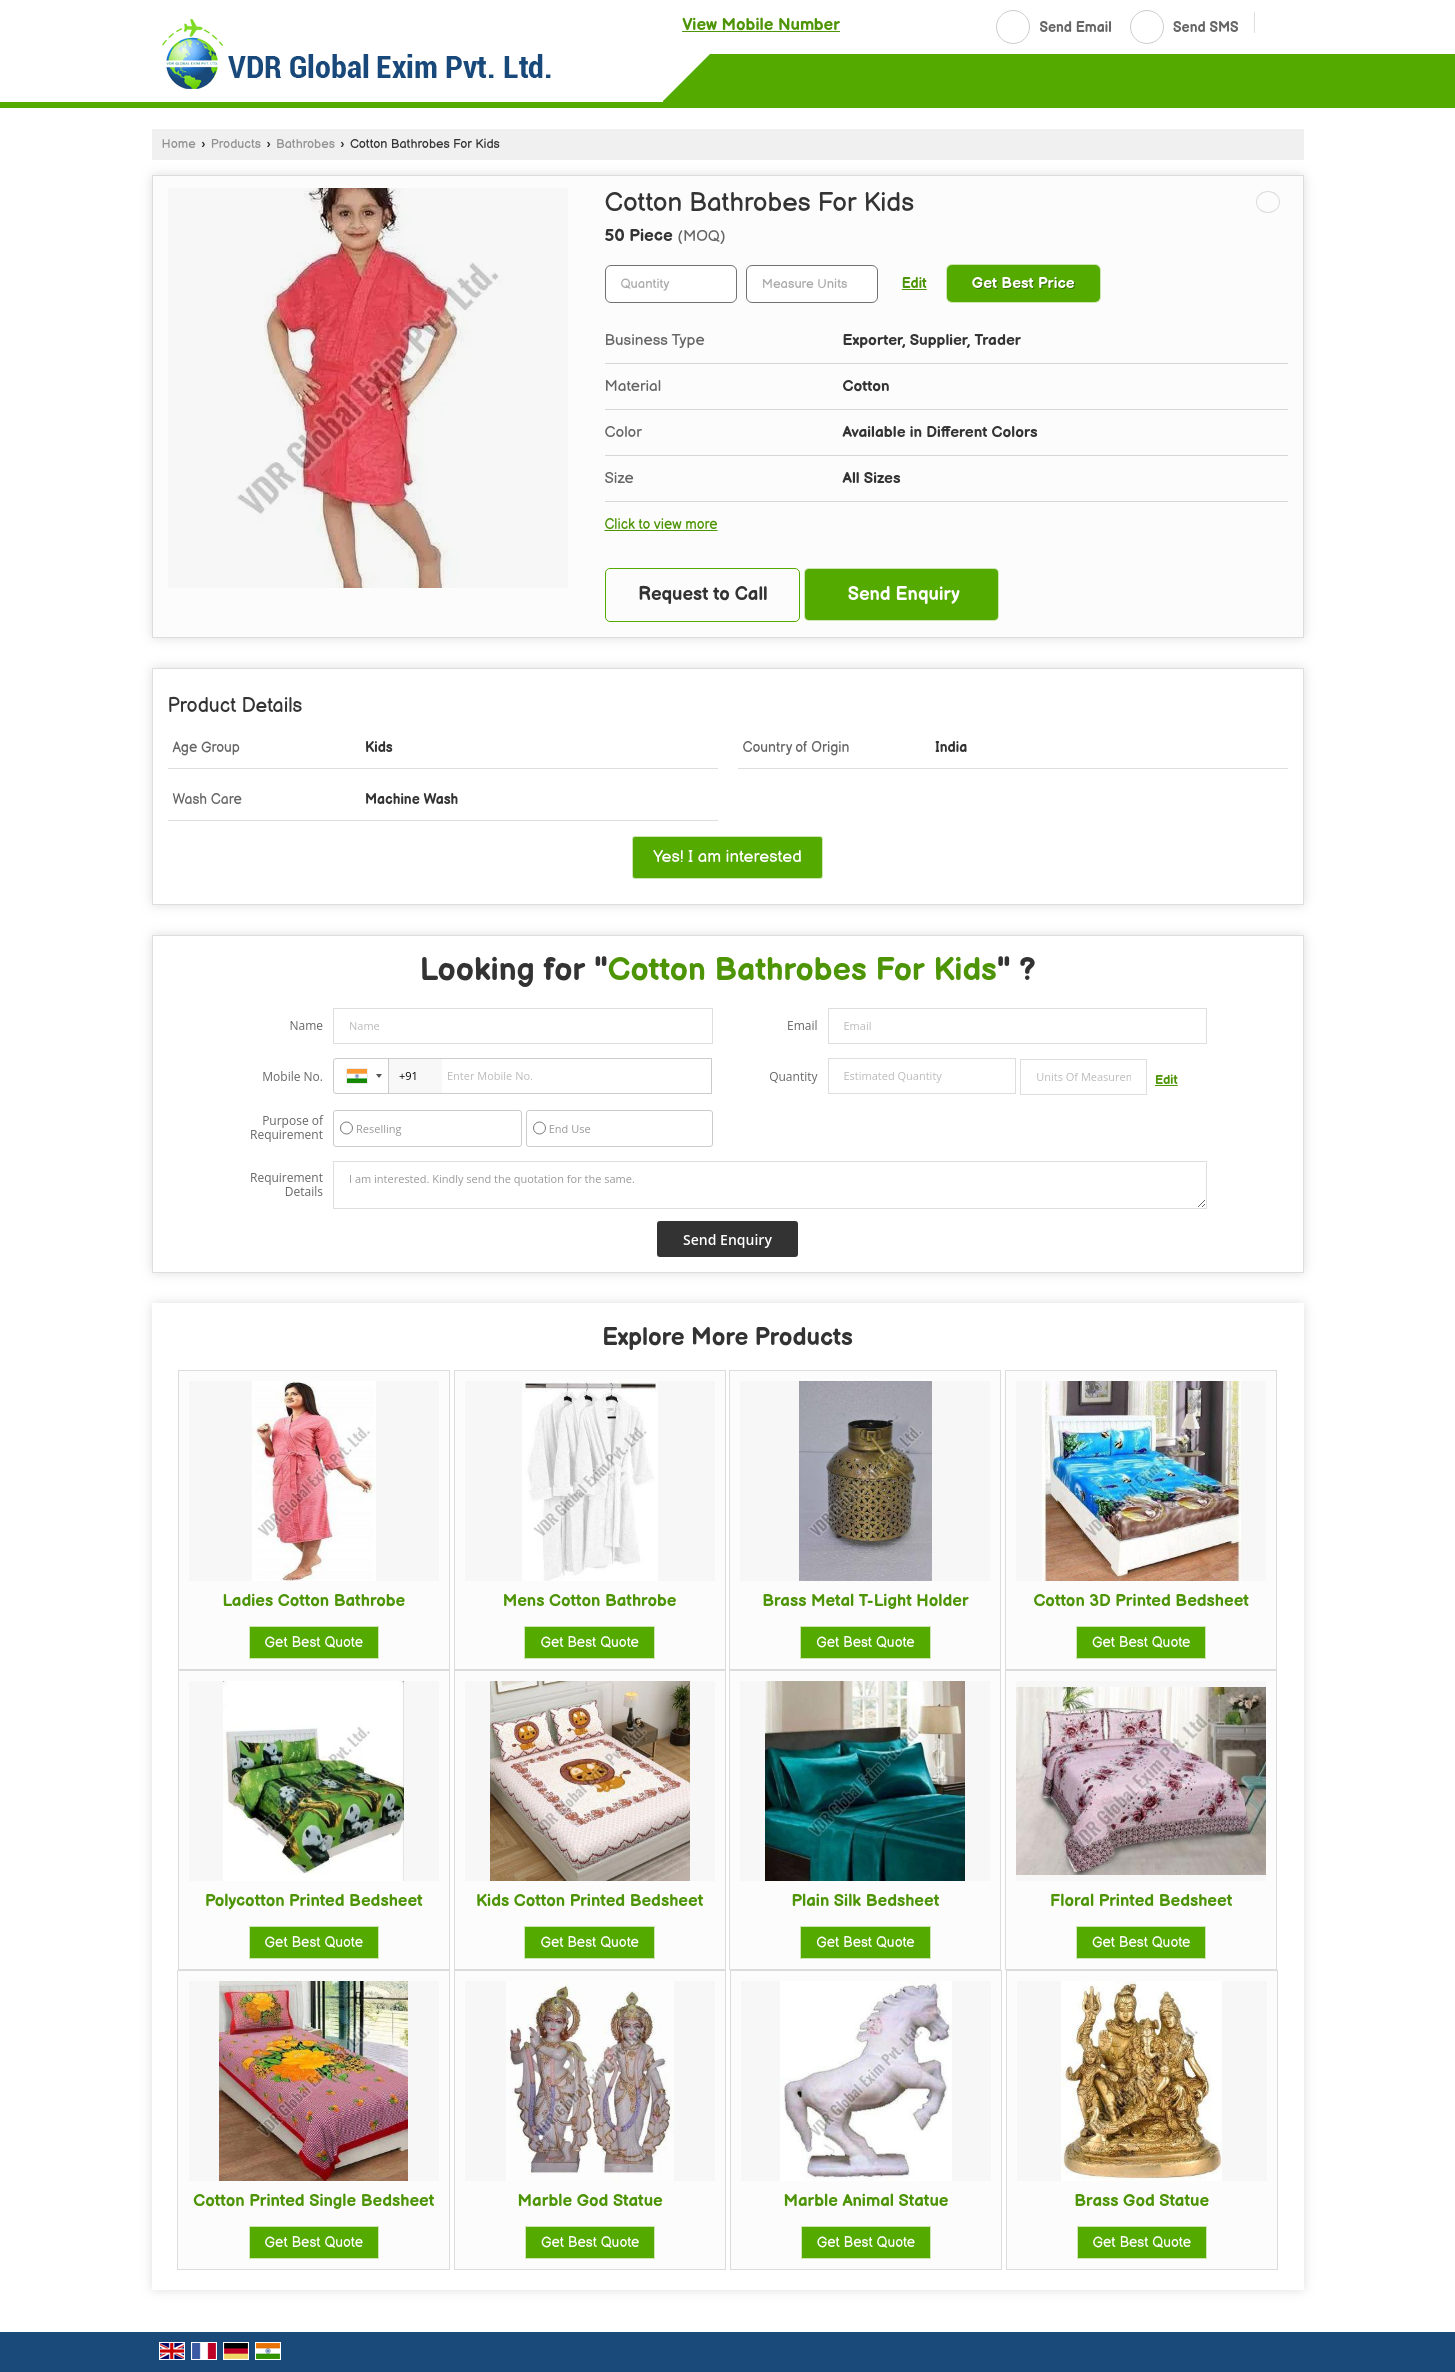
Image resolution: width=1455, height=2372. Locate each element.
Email (802, 1025)
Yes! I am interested (727, 857)
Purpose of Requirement (286, 1128)
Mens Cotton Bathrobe (590, 1601)
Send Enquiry (904, 594)
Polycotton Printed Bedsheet (314, 1901)
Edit (914, 284)
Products (236, 144)
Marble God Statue (590, 2201)
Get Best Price (1023, 283)
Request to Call (703, 594)
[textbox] (812, 284)
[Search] (1277, 24)
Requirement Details (286, 1185)
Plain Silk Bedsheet (865, 1901)
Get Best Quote (314, 1642)
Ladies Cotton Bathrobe (313, 1601)
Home (179, 144)
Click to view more (661, 525)
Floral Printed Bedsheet (1141, 1901)
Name (306, 1025)
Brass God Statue (1141, 2201)
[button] (761, 25)
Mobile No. (292, 1076)
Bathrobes (305, 144)
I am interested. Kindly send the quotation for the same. (770, 1185)
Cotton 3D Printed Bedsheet (1141, 1601)
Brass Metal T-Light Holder (865, 1601)
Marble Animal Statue (865, 2201)
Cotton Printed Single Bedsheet (313, 2201)
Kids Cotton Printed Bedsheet (589, 1901)
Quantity (793, 1076)
